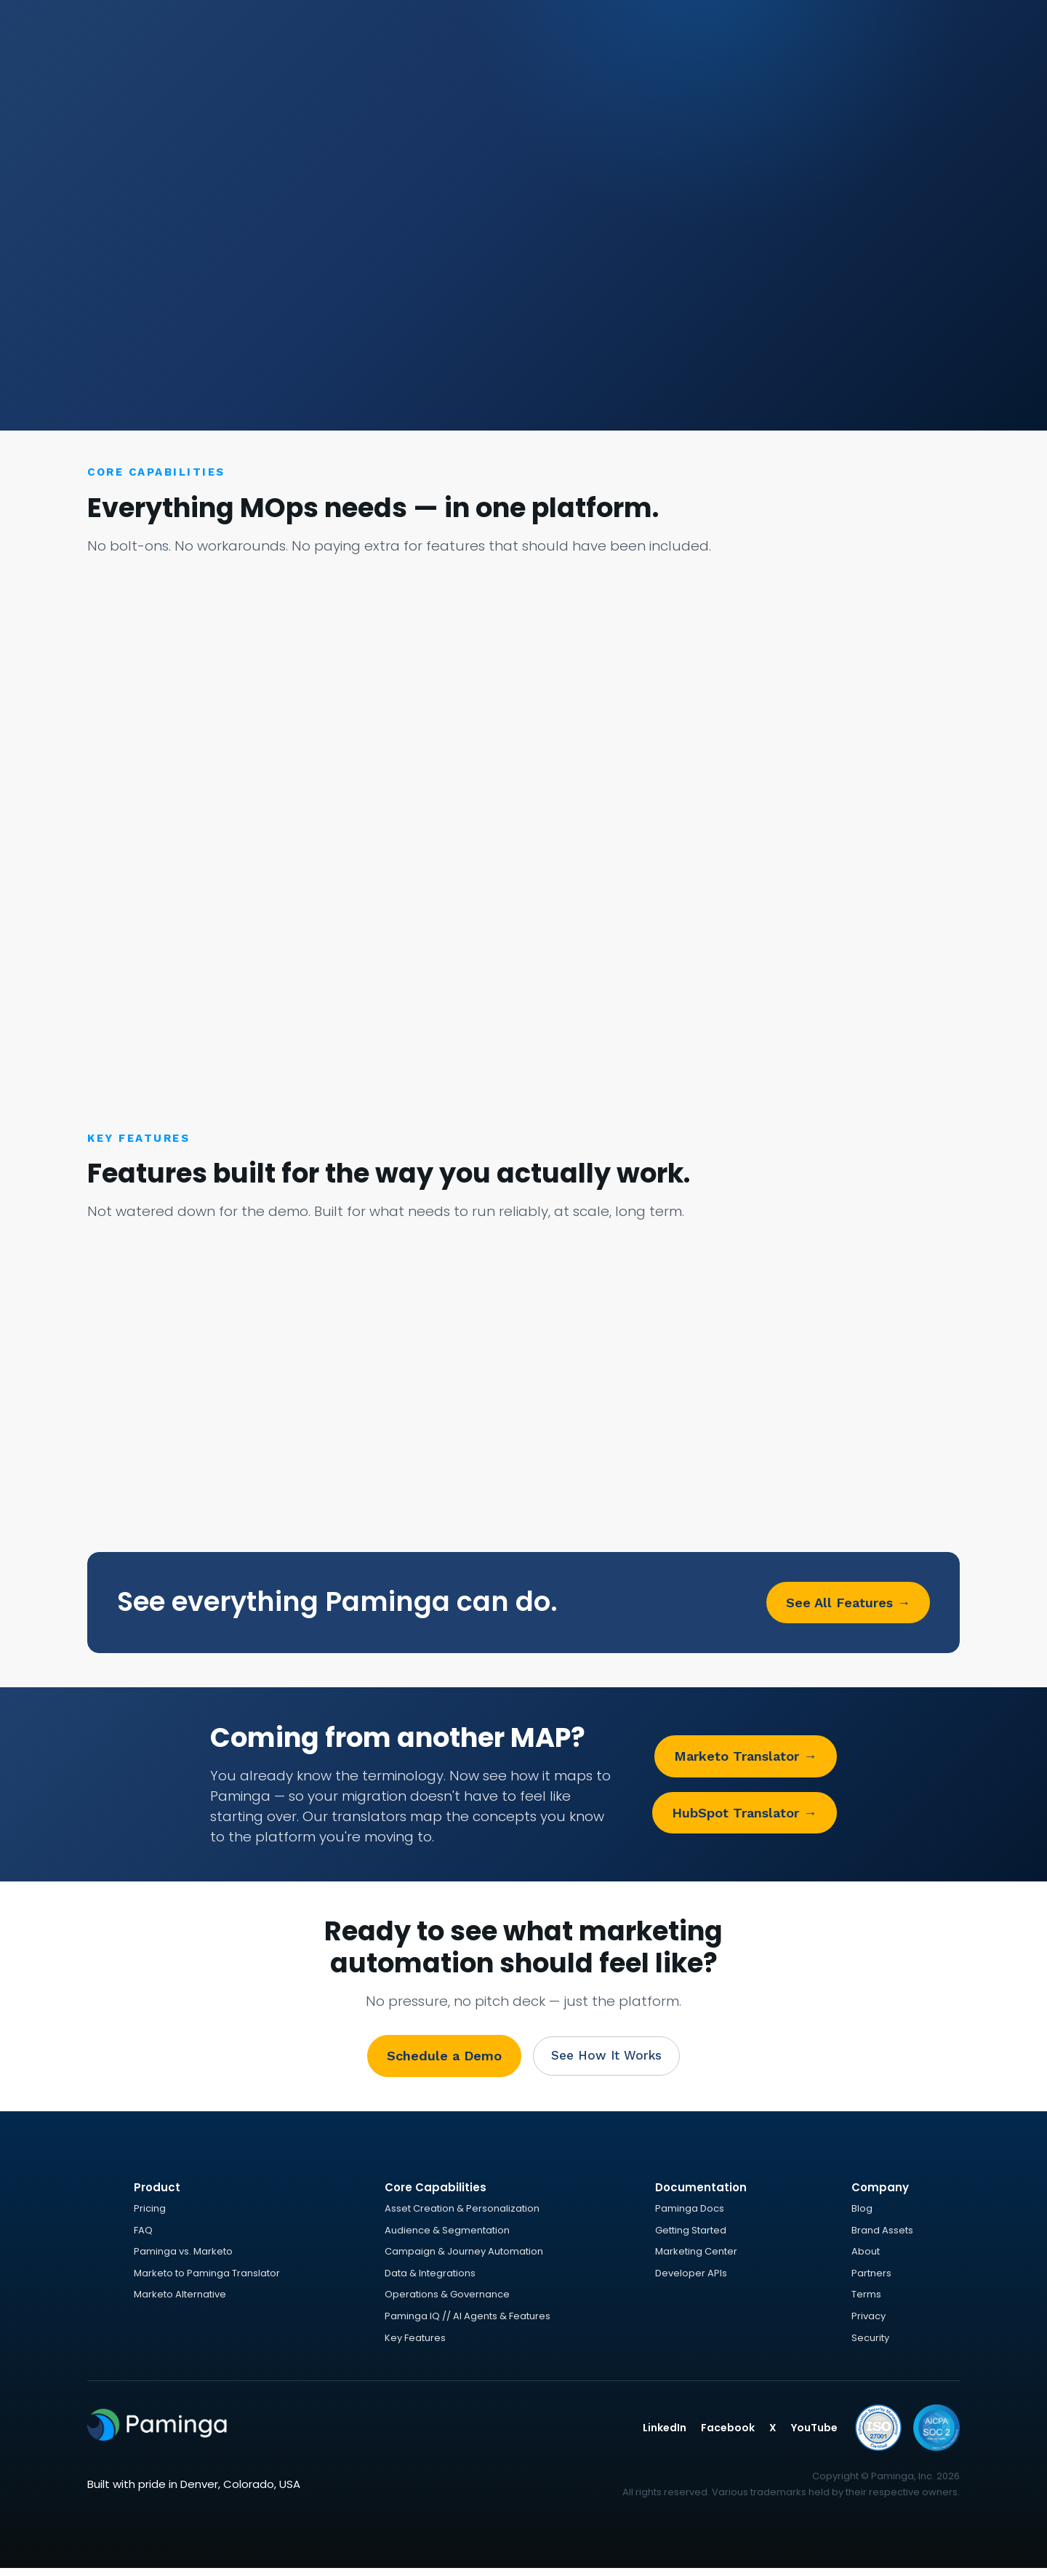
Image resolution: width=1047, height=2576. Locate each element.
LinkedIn (664, 2434)
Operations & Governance (447, 2301)
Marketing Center (696, 2258)
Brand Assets (882, 2237)
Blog (861, 2215)
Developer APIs (691, 2280)
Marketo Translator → (745, 1759)
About (865, 2258)
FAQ (143, 2237)
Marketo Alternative (180, 2301)
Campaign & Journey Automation (464, 2258)
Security (870, 2344)
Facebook (728, 2434)
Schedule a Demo (439, 2060)
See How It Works (606, 2060)
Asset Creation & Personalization (462, 2215)
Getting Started (690, 2237)
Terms (866, 2301)
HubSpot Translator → (744, 1815)
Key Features (415, 2344)
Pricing (150, 2215)
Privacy (868, 2322)
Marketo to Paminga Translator (207, 2280)
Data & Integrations (430, 2280)
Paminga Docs (689, 2215)
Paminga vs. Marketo (183, 2258)
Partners (871, 2280)
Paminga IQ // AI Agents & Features (467, 2322)
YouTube (814, 2434)
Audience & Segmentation (447, 2237)
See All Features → (848, 1604)
